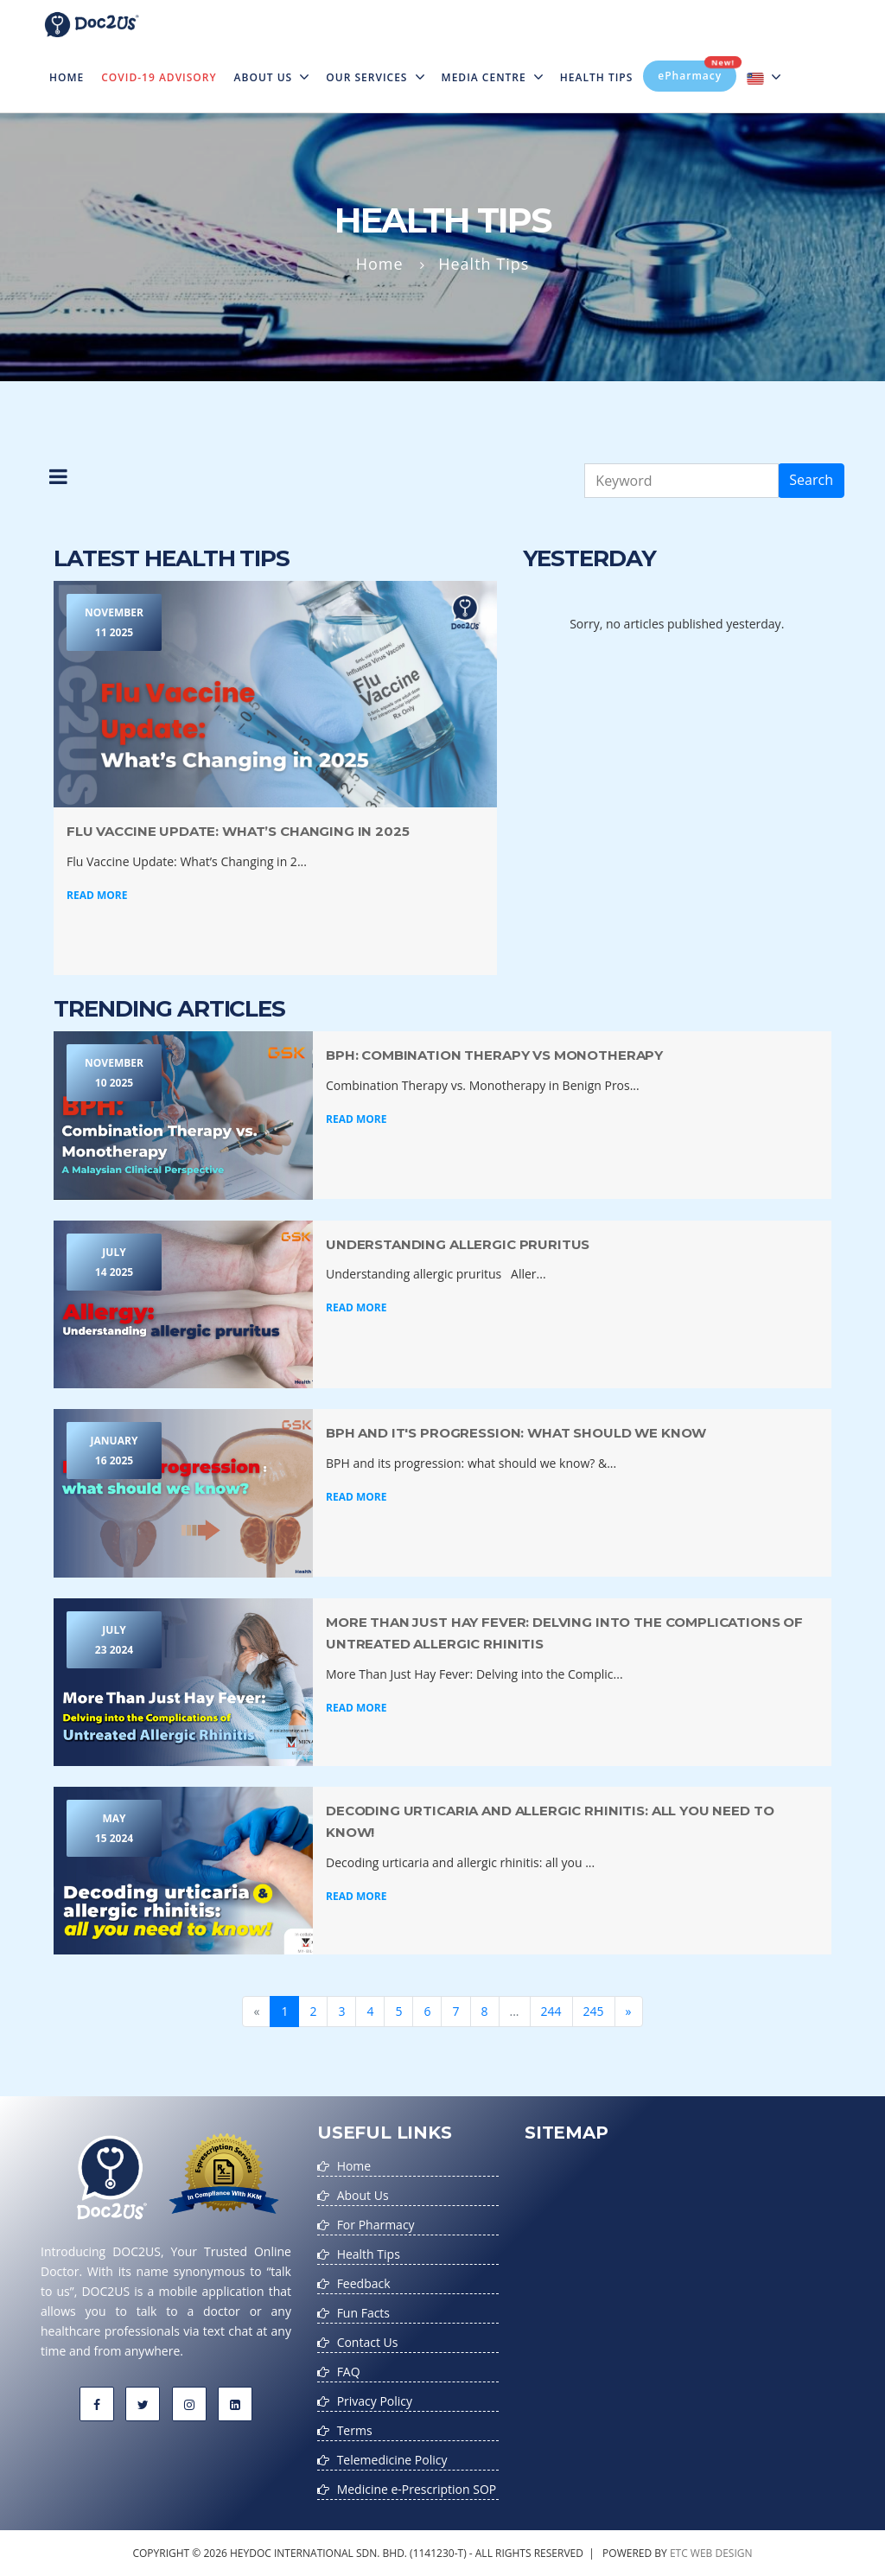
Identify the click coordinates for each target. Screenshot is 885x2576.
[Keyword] (681, 480)
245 (593, 2011)
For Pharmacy (376, 2224)
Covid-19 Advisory (158, 77)
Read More (97, 895)
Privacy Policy (374, 2401)
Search (811, 479)
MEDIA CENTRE (492, 77)
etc (679, 2553)
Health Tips (597, 77)
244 (551, 2011)
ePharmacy (697, 72)
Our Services (374, 77)
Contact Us (367, 2342)
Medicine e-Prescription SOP (417, 2489)
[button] (59, 480)
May (114, 1829)
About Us (271, 77)
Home (70, 66)
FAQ (348, 2371)
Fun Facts (363, 2313)
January (114, 1451)
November (114, 623)
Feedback (364, 2283)
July (114, 1263)
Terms (354, 2430)
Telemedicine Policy (392, 2460)
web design (722, 2553)
